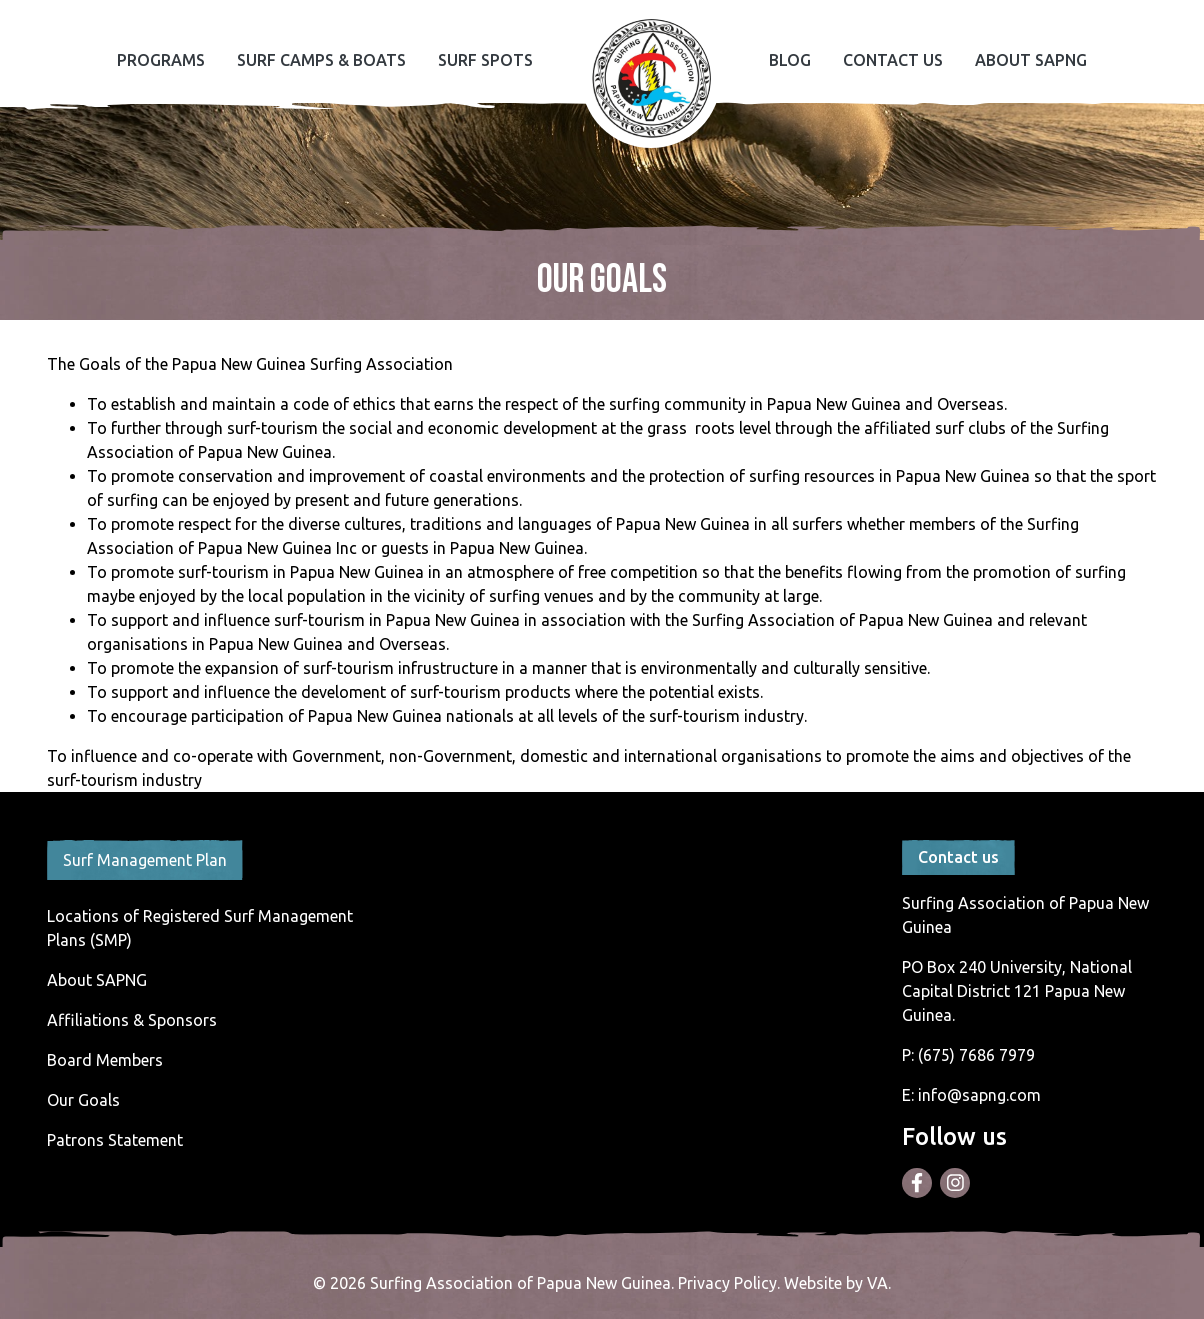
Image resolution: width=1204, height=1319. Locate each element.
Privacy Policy (727, 1283)
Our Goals (83, 1100)
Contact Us (893, 60)
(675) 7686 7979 (976, 1055)
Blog (790, 60)
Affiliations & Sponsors (132, 1020)
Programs (161, 60)
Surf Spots (485, 60)
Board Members (105, 1060)
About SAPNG (1031, 60)
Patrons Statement (115, 1140)
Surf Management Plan (145, 860)
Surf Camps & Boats (321, 60)
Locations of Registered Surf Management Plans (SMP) (200, 928)
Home (651, 78)
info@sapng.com (979, 1095)
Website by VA (836, 1283)
